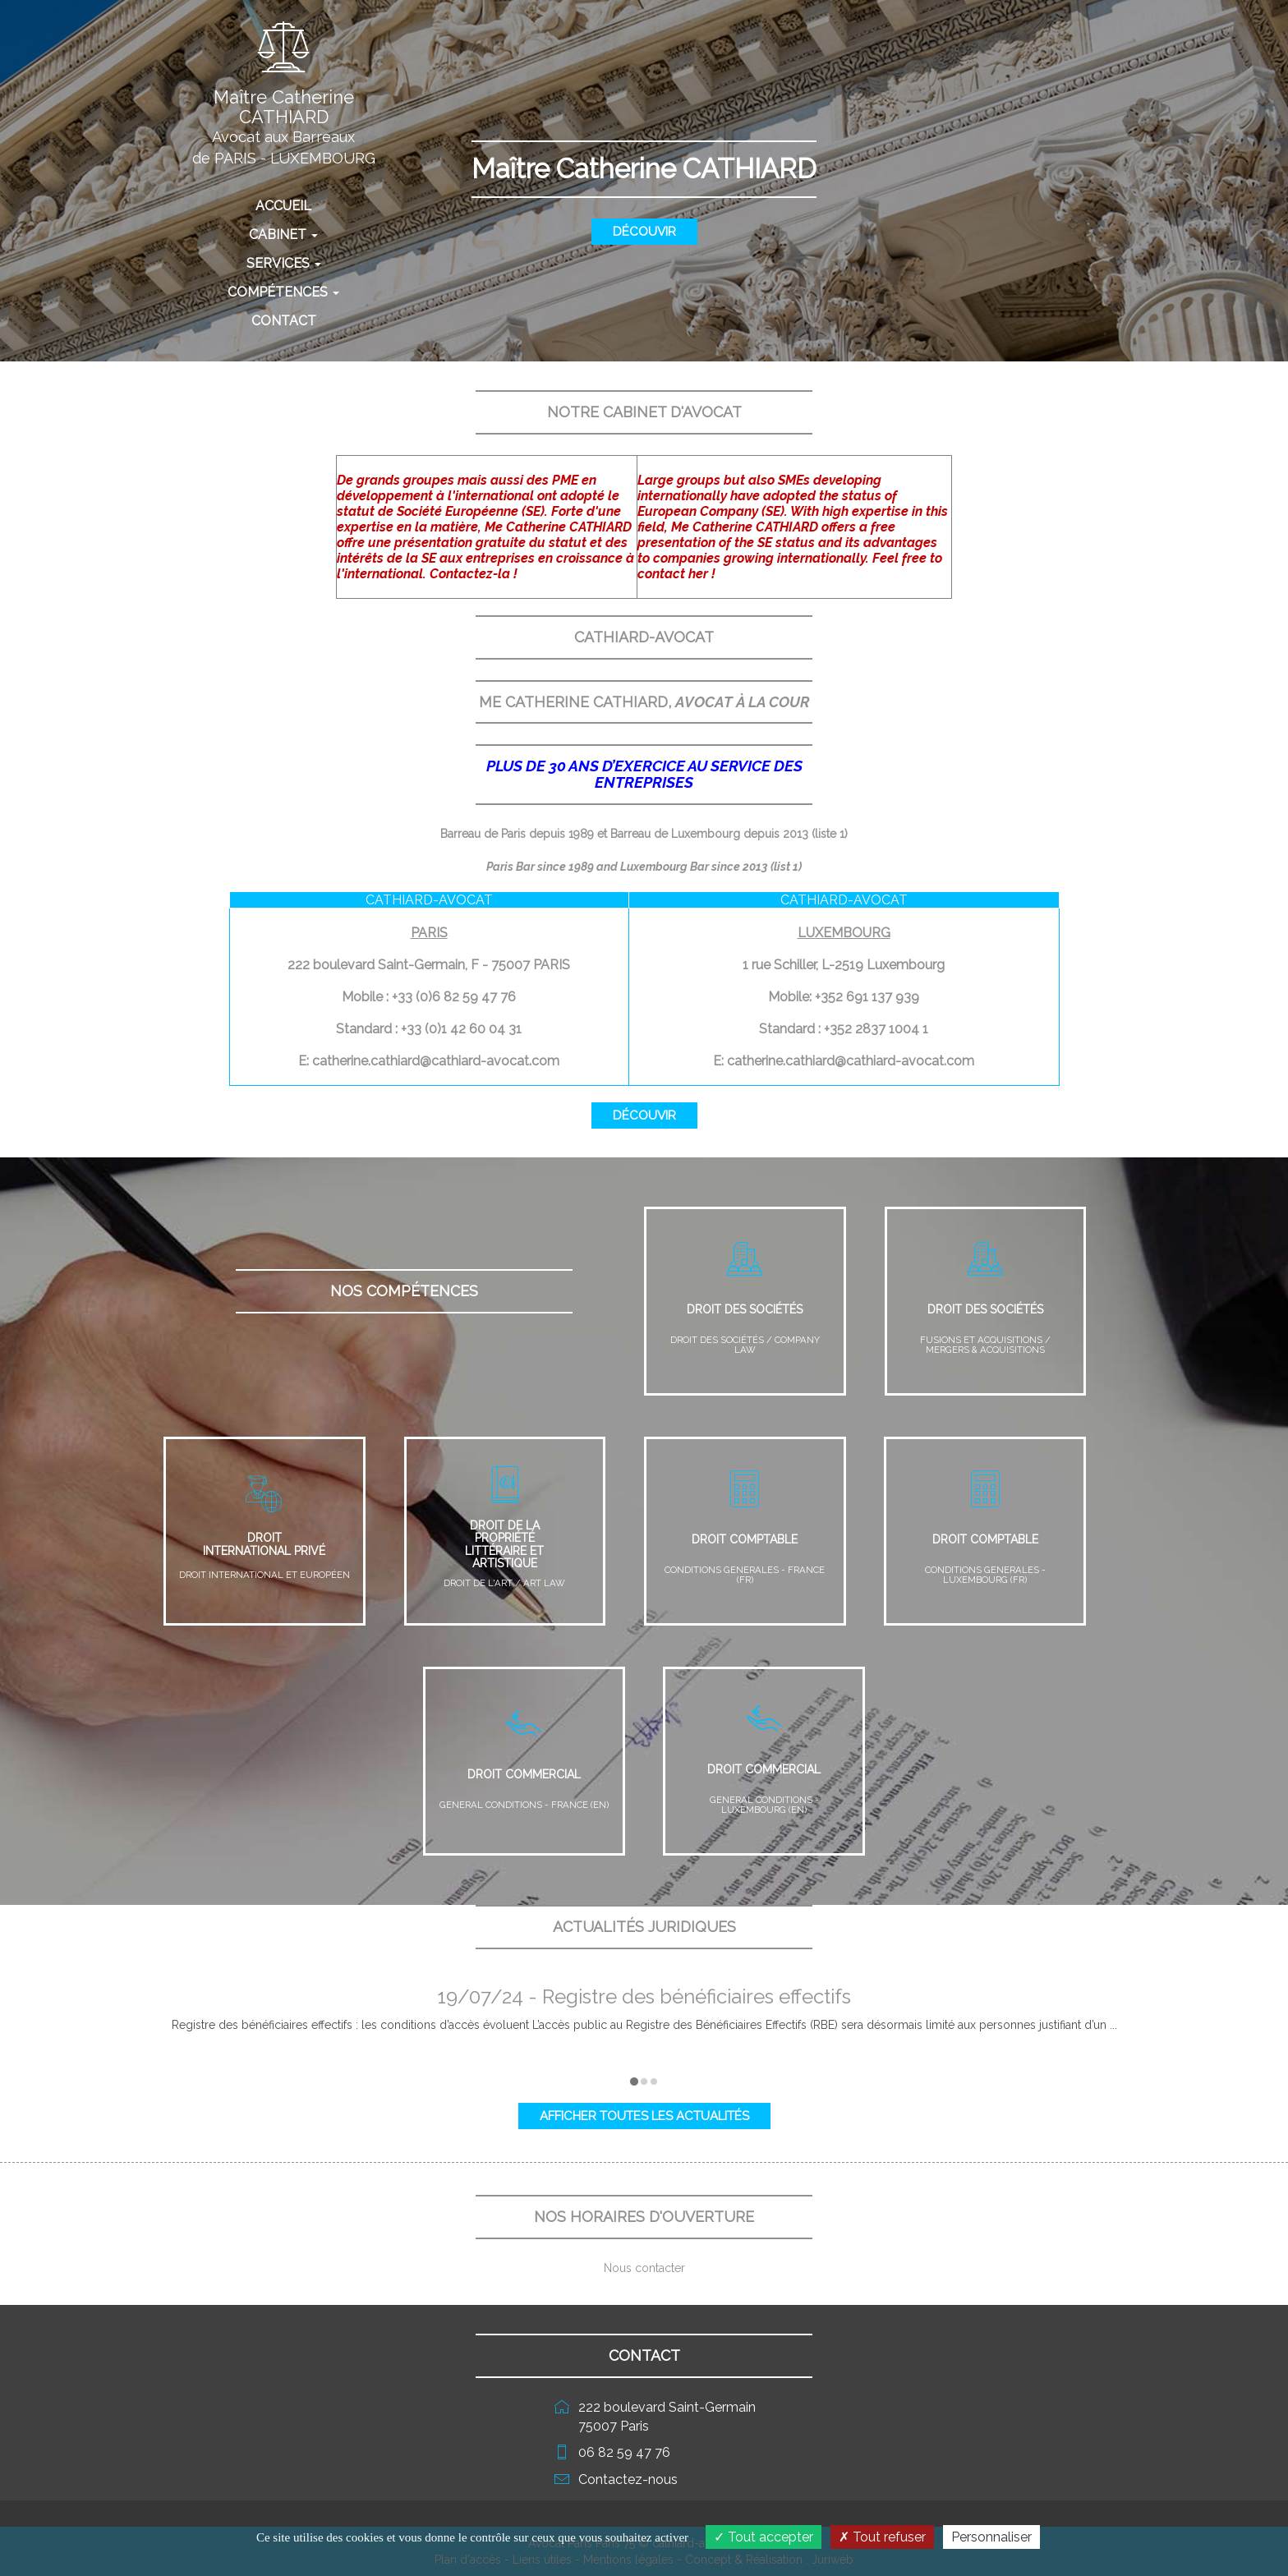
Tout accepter (763, 2537)
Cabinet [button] (283, 234)
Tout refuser (882, 2537)
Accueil (317, 205)
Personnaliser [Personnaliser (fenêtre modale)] (991, 2537)
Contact (283, 321)
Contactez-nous (628, 2479)
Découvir (644, 231)
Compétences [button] (283, 292)
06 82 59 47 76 (624, 2452)
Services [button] (283, 263)
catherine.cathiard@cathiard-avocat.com (435, 1061)
